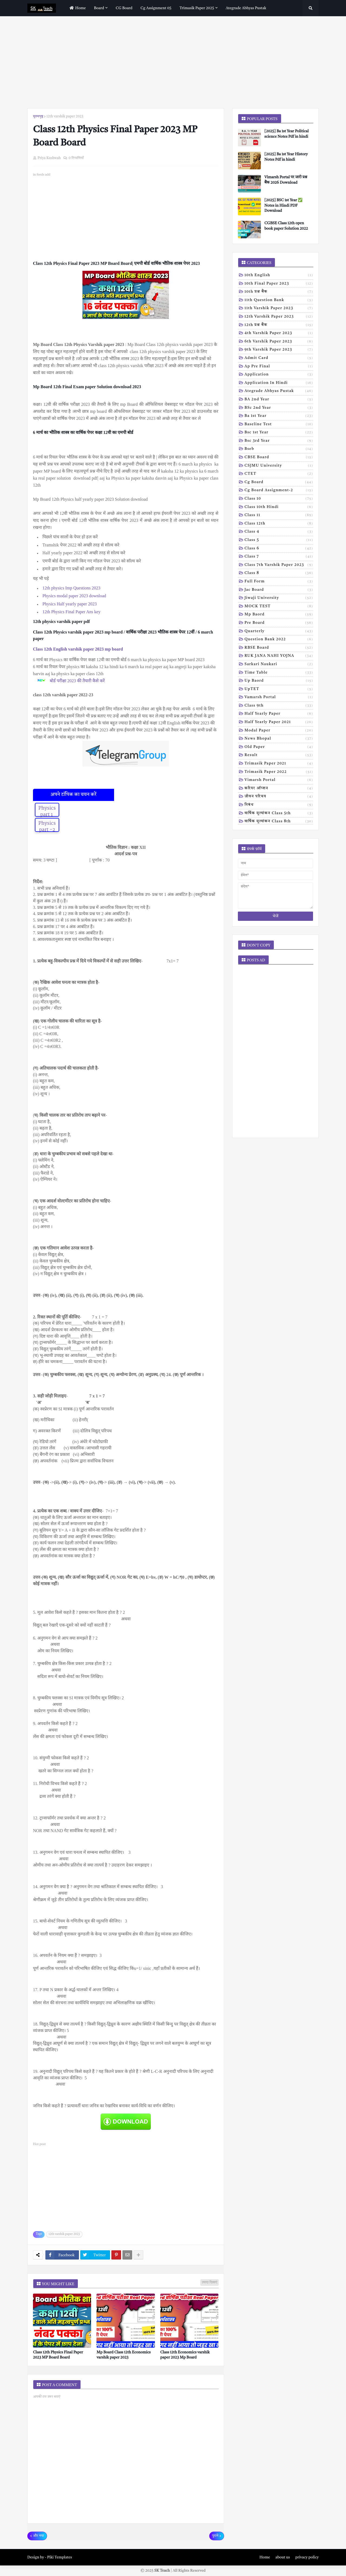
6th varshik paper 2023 (279, 342)
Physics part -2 (47, 827)
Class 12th (279, 524)
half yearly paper (279, 714)
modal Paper (279, 731)
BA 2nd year (279, 400)
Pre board (279, 623)
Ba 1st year (279, 416)
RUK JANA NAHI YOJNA (279, 656)
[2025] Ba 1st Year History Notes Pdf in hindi (286, 156)
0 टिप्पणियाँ (76, 158)
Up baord (279, 681)
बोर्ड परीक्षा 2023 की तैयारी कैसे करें (78, 680)
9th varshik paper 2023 (279, 350)
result (279, 755)
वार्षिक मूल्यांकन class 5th (279, 813)
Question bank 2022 (279, 639)
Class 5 (279, 540)
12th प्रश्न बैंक (279, 325)
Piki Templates (59, 2557)
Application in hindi (279, 383)
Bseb (279, 449)
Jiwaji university (279, 598)
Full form (279, 582)
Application (279, 375)
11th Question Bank (279, 300)
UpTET (279, 689)
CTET (279, 474)
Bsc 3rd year (279, 441)
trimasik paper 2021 (279, 764)
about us (282, 2557)
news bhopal (279, 739)
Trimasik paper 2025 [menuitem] (196, 8)
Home (265, 2557)
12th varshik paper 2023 (64, 116)
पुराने (215, 2536)
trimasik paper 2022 (279, 772)
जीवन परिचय (279, 797)
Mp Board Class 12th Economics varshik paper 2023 (124, 2355)
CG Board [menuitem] (124, 8)
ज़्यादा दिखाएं (209, 2282)
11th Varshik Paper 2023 (279, 308)
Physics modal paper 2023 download (74, 595)
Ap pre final (279, 367)
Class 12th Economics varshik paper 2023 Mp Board (185, 2355)
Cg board (279, 482)
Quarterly (279, 631)
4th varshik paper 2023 (279, 333)
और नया (38, 2536)
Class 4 (279, 532)
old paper (279, 747)
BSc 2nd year (279, 408)
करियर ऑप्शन (279, 788)
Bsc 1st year (279, 433)
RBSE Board (279, 648)
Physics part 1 (47, 811)
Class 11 (279, 515)
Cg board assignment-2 (279, 490)
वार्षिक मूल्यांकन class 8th (279, 821)
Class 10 (279, 499)
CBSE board (279, 457)
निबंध (279, 805)
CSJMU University (279, 466)
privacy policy (307, 2557)
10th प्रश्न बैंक (279, 292)
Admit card (279, 358)
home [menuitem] (77, 8)
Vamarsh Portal (279, 697)
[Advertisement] (173, 62)
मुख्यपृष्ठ (38, 116)
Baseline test (279, 424)
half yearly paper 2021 (279, 722)
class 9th (279, 706)
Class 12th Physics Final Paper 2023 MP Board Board (58, 2355)
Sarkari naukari (279, 664)
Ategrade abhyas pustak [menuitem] (246, 8)
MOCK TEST (279, 606)
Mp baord (279, 615)
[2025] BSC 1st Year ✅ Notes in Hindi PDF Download (283, 205)
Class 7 (279, 557)
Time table (279, 673)
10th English (279, 275)
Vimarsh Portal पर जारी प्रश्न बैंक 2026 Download (285, 179)
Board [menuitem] (99, 8)
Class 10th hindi (279, 507)
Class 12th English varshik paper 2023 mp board (78, 649)
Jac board (279, 590)
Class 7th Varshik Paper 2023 (279, 565)
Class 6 (279, 549)
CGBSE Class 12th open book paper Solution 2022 (286, 225)
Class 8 (279, 573)
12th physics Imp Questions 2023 (71, 588)
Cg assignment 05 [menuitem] (156, 8)
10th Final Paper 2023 (279, 284)
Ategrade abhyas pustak (279, 391)
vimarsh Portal (279, 780)
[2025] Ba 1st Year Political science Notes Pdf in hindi (286, 133)
